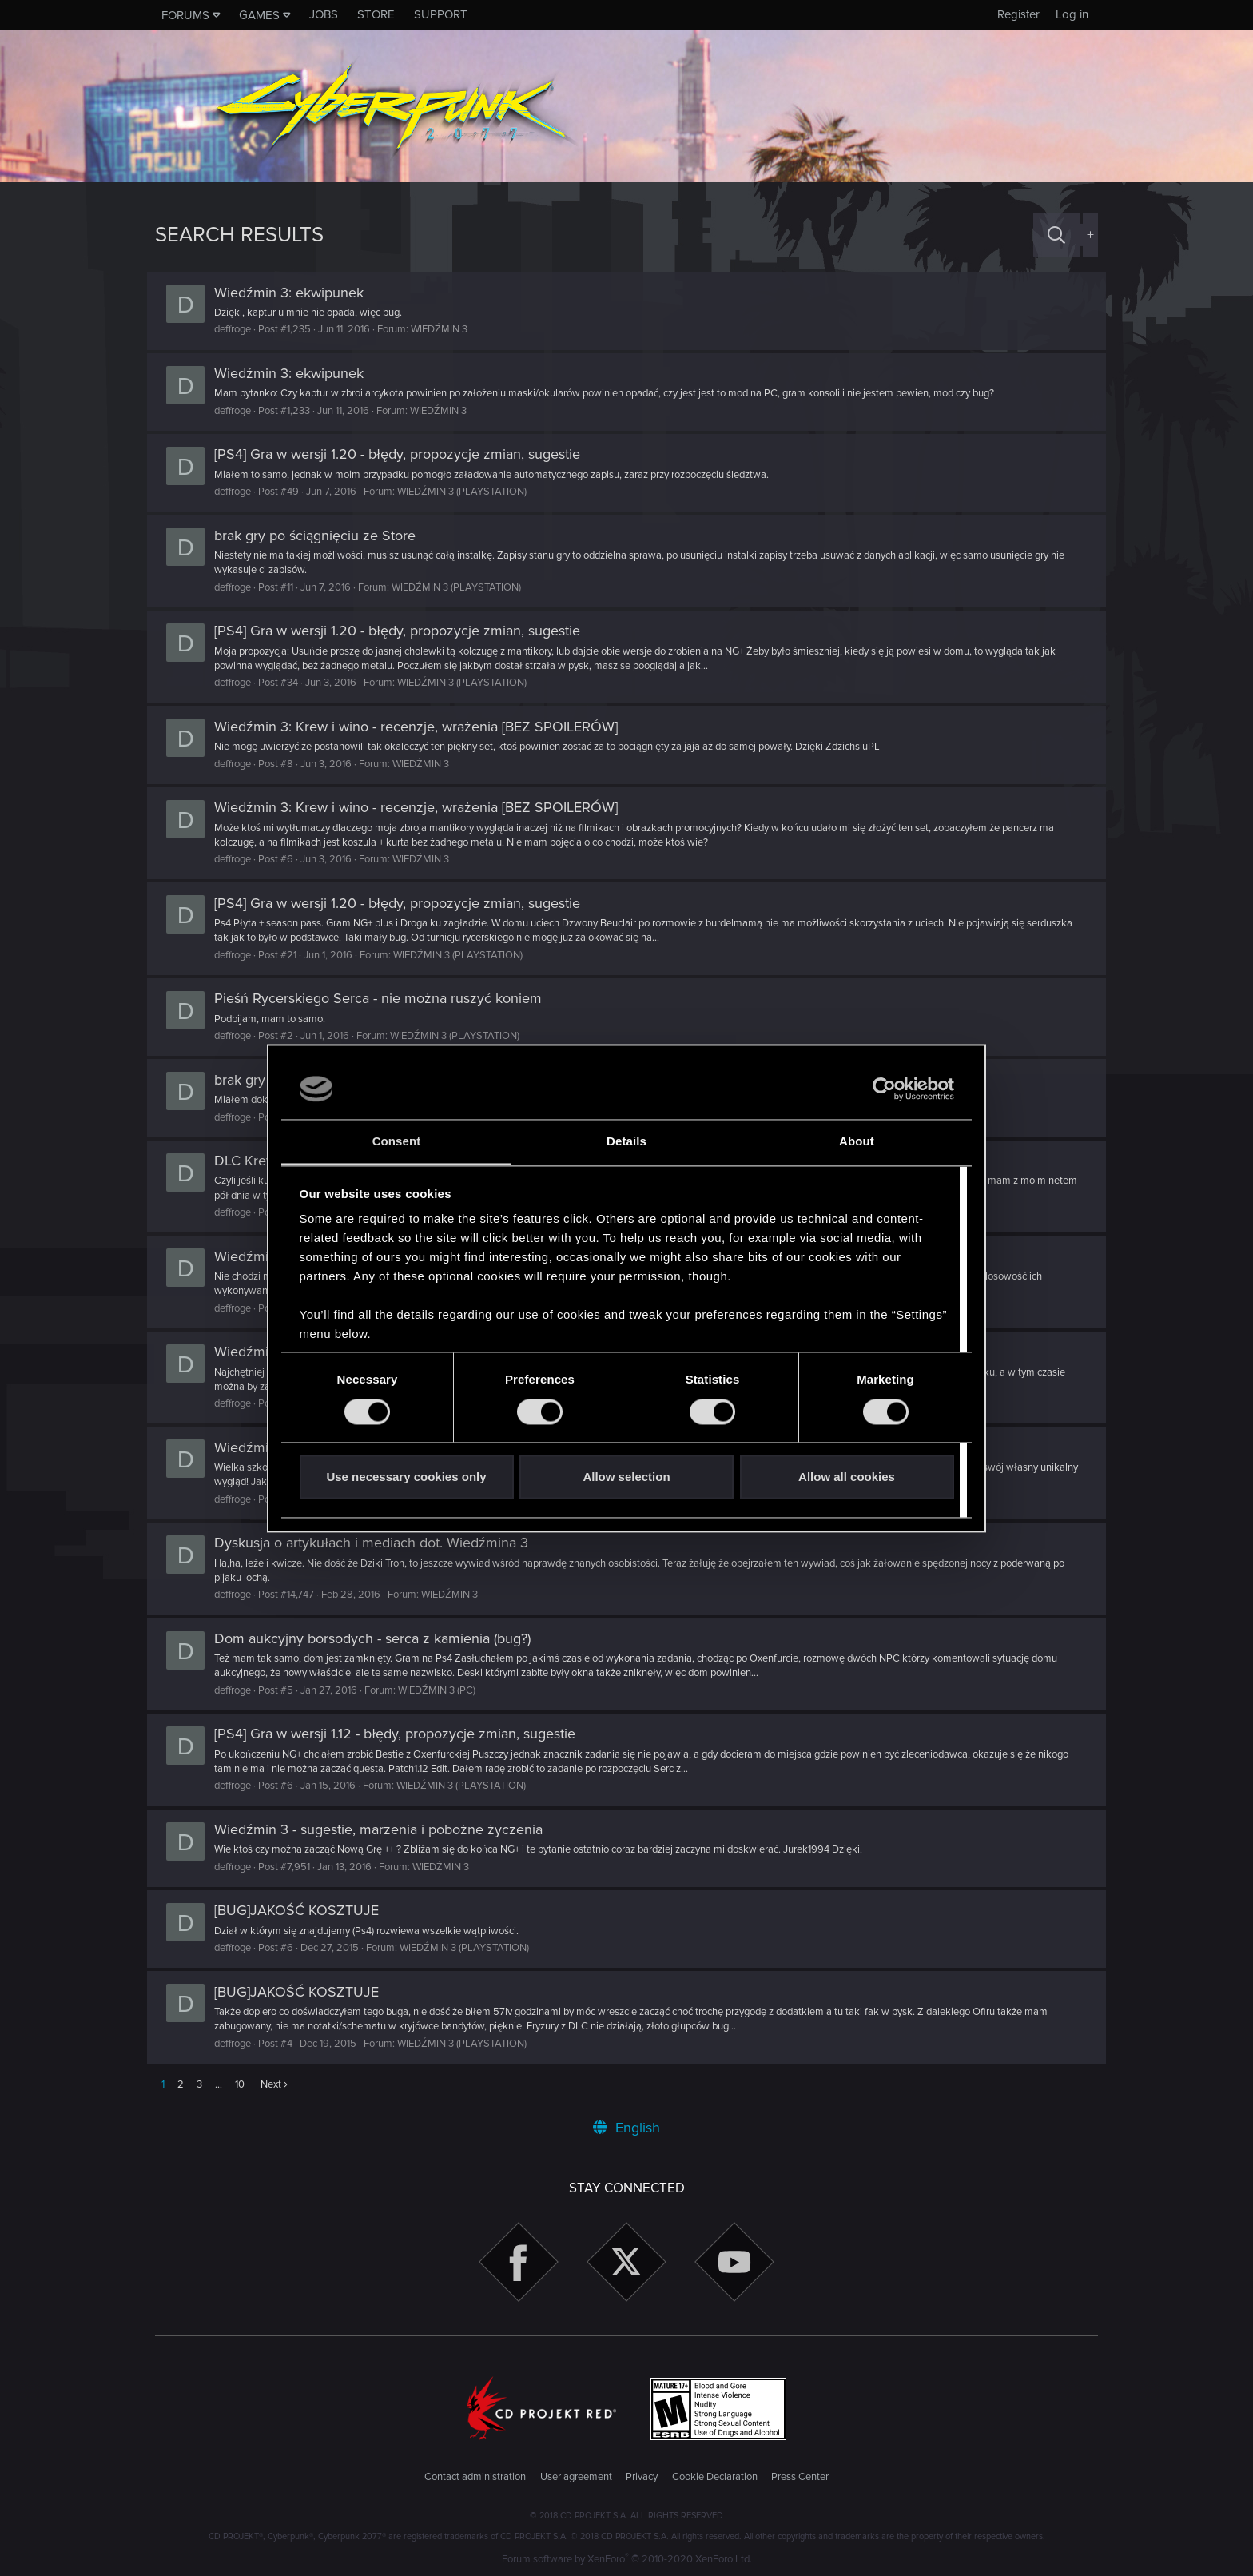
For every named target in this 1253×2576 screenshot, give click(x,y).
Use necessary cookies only (406, 1477)
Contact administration (475, 2476)
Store (376, 14)
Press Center (800, 2476)
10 (240, 2084)
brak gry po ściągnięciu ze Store (323, 535)
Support (440, 14)
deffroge (240, 329)
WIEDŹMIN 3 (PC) (444, 1690)
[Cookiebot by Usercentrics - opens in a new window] (884, 1089)
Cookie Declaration (715, 2476)
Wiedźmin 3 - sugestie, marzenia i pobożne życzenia (386, 1829)
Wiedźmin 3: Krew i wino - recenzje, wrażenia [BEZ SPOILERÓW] (424, 726)
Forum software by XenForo (627, 2559)
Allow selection (626, 1477)
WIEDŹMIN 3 (447, 329)
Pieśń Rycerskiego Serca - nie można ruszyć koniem (386, 998)
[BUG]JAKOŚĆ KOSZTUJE (304, 1910)
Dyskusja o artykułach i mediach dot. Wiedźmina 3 (379, 1542)
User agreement (576, 2476)
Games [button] (259, 15)
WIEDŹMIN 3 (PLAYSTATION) (470, 491)
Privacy (642, 2476)
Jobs (323, 14)
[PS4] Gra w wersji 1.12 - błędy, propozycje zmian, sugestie (402, 1733)
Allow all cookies (846, 1477)
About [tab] (856, 1142)
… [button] (218, 2084)
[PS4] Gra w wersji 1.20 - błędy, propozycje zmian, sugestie (405, 454)
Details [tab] (626, 1142)
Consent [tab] (396, 1142)
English (626, 2127)
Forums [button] (185, 15)
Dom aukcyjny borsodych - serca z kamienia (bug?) (380, 1638)
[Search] (1056, 235)
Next (271, 2084)
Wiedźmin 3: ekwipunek (297, 292)
